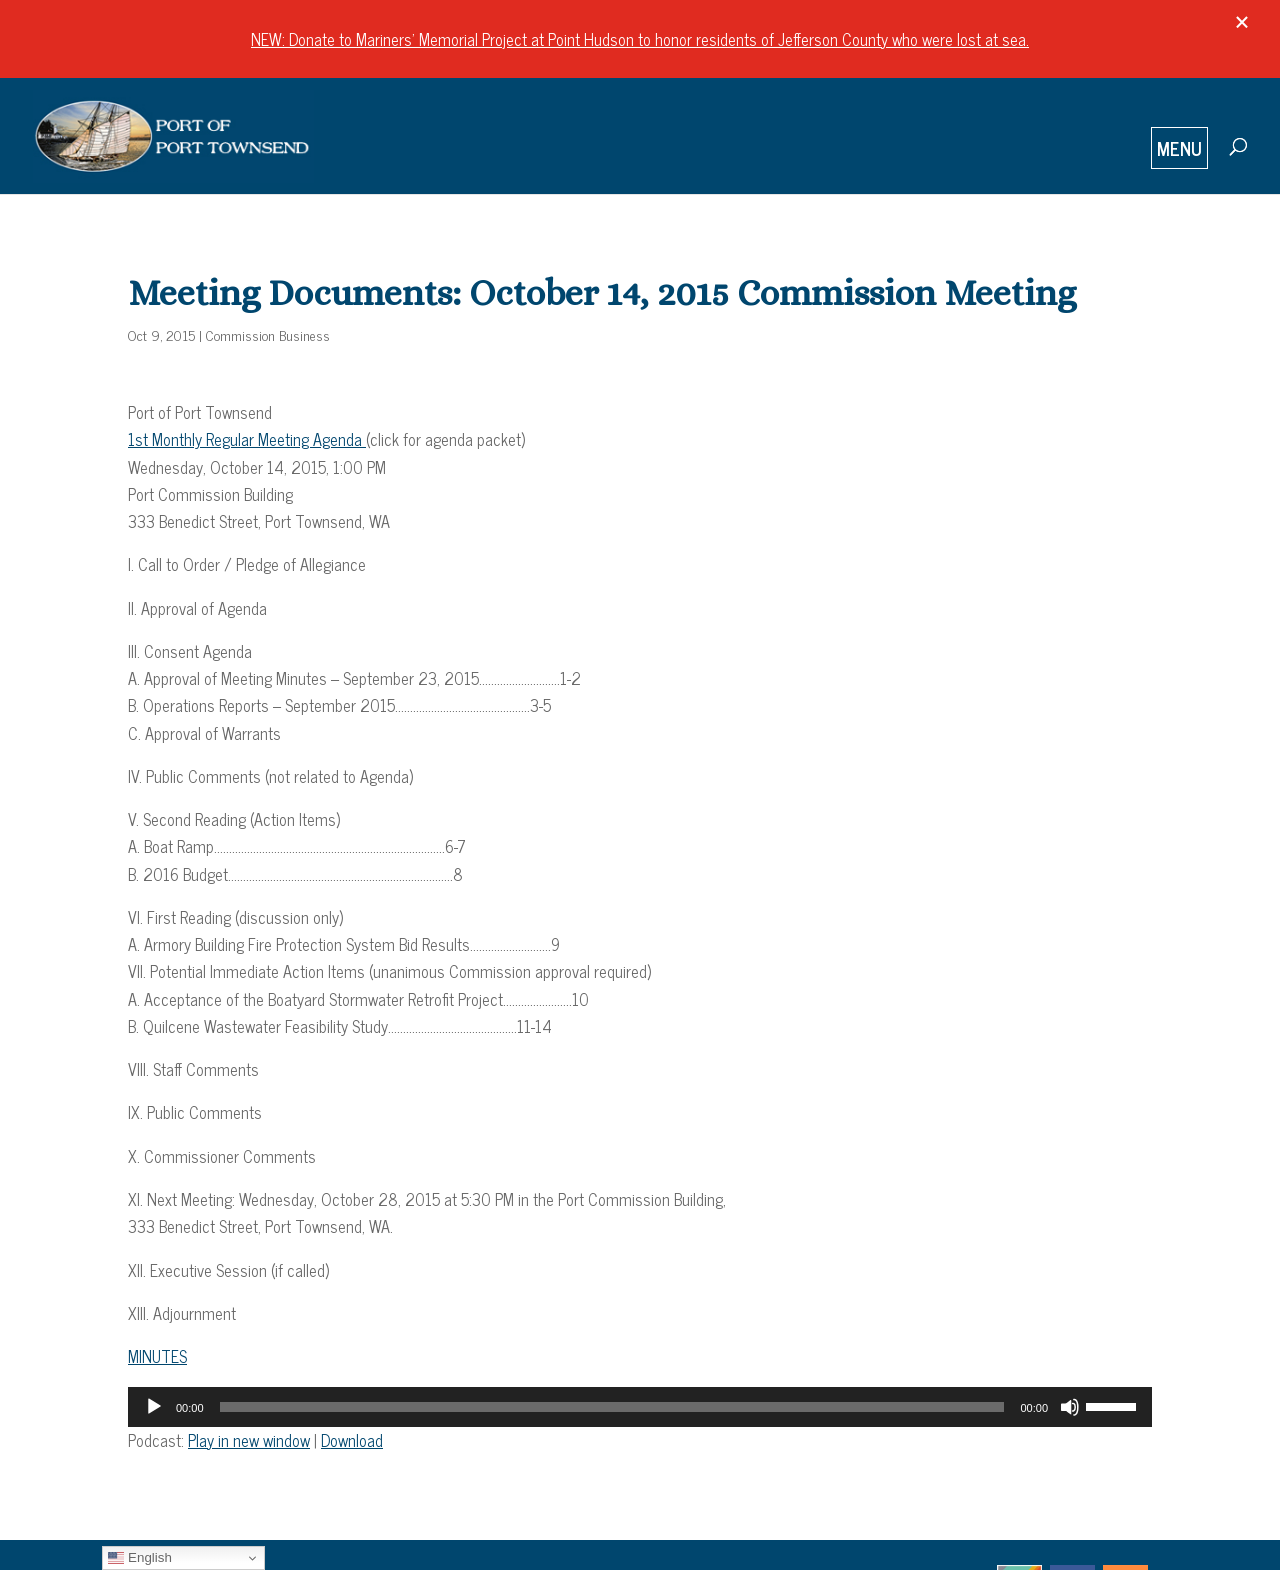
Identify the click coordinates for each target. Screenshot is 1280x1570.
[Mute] (1070, 1407)
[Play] (154, 1407)
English (139, 1558)
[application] (640, 1407)
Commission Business (268, 334)
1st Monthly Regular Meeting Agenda (247, 439)
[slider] (612, 1407)
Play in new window (249, 1440)
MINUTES (157, 1356)
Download (352, 1440)
